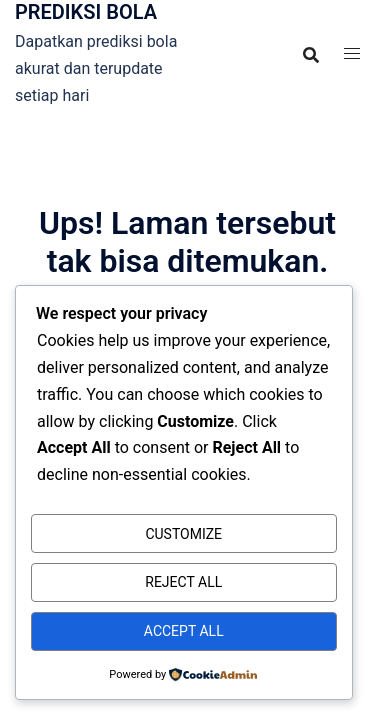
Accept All (184, 631)
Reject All (183, 582)
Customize (183, 534)
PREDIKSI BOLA (86, 12)
